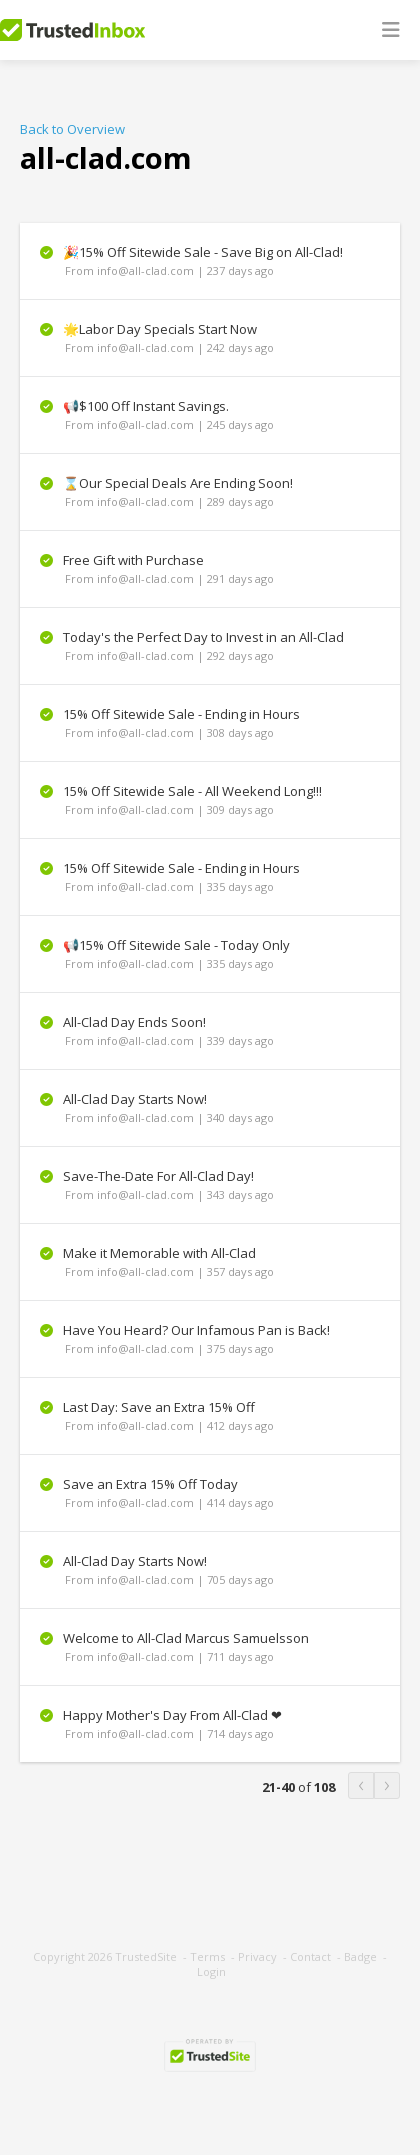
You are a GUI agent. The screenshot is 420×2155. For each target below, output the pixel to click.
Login (211, 1971)
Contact (310, 1956)
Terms (207, 1956)
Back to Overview (72, 129)
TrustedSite (146, 1956)
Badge (360, 1956)
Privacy (257, 1956)
